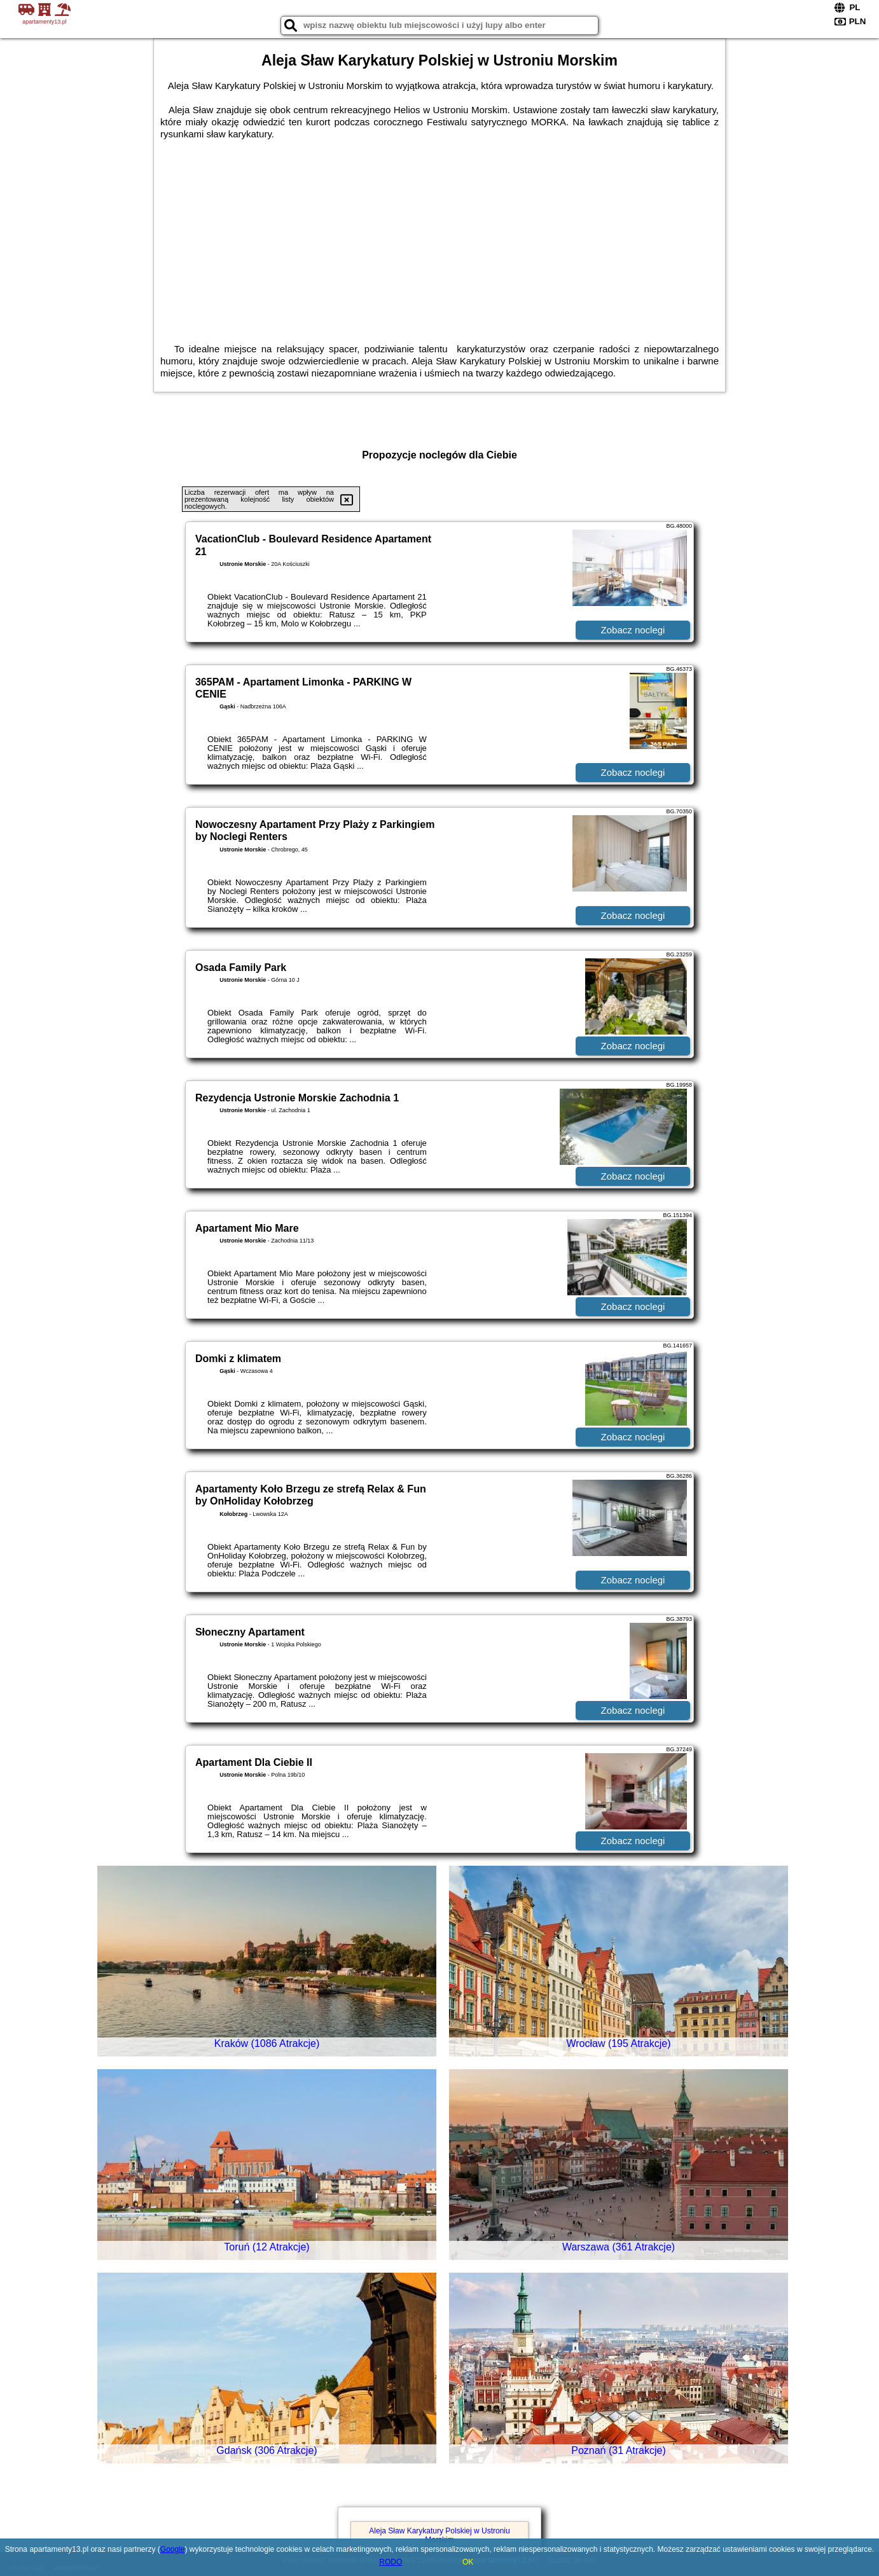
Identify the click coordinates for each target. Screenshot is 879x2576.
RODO (390, 2562)
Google (172, 2549)
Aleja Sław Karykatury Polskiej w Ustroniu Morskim (439, 2535)
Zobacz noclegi (633, 629)
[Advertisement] (439, 235)
